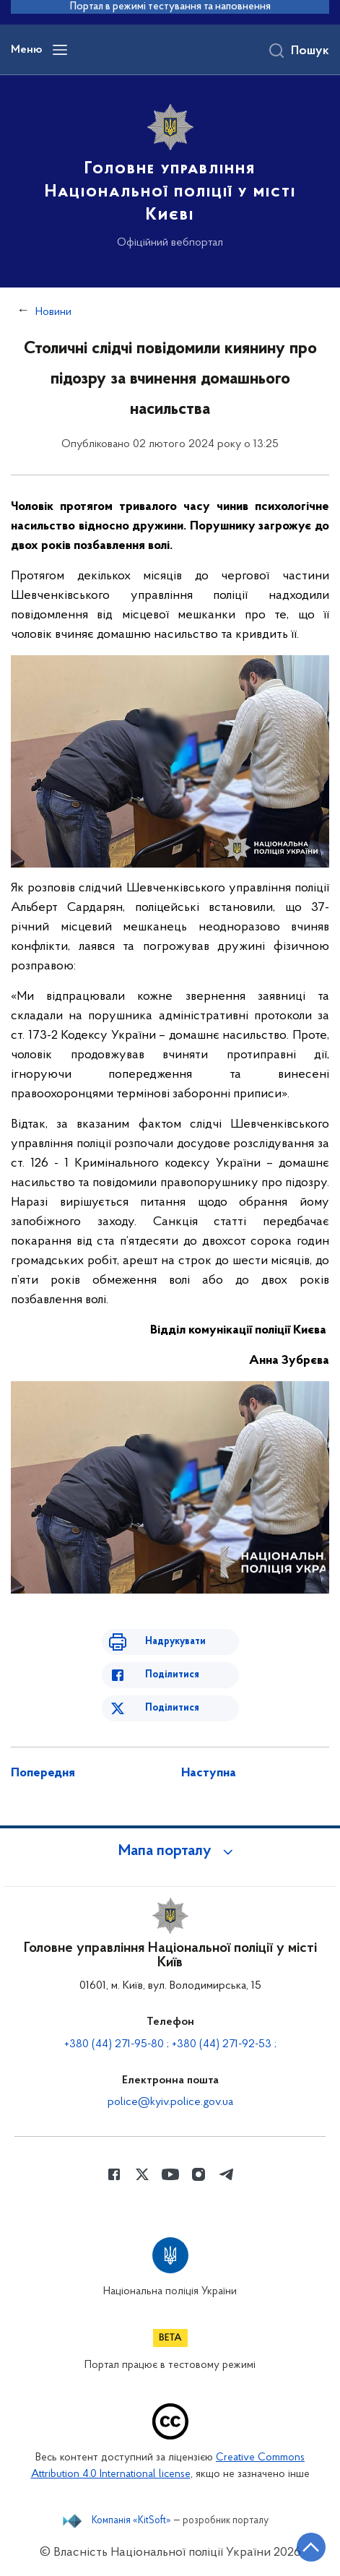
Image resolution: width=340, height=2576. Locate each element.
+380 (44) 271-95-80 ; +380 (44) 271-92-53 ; (170, 2044)
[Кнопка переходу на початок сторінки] (311, 2547)
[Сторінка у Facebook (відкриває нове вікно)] (114, 2174)
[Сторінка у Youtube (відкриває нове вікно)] (170, 2174)
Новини (53, 312)
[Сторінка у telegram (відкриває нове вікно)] (226, 2174)
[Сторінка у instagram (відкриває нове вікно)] (198, 2174)
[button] (170, 1851)
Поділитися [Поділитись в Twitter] (172, 1708)
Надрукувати (175, 1641)
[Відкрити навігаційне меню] (60, 50)
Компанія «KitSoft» (131, 2521)
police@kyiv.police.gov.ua (170, 2102)
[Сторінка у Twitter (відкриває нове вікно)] (142, 2174)
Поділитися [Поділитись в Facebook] (172, 1674)
